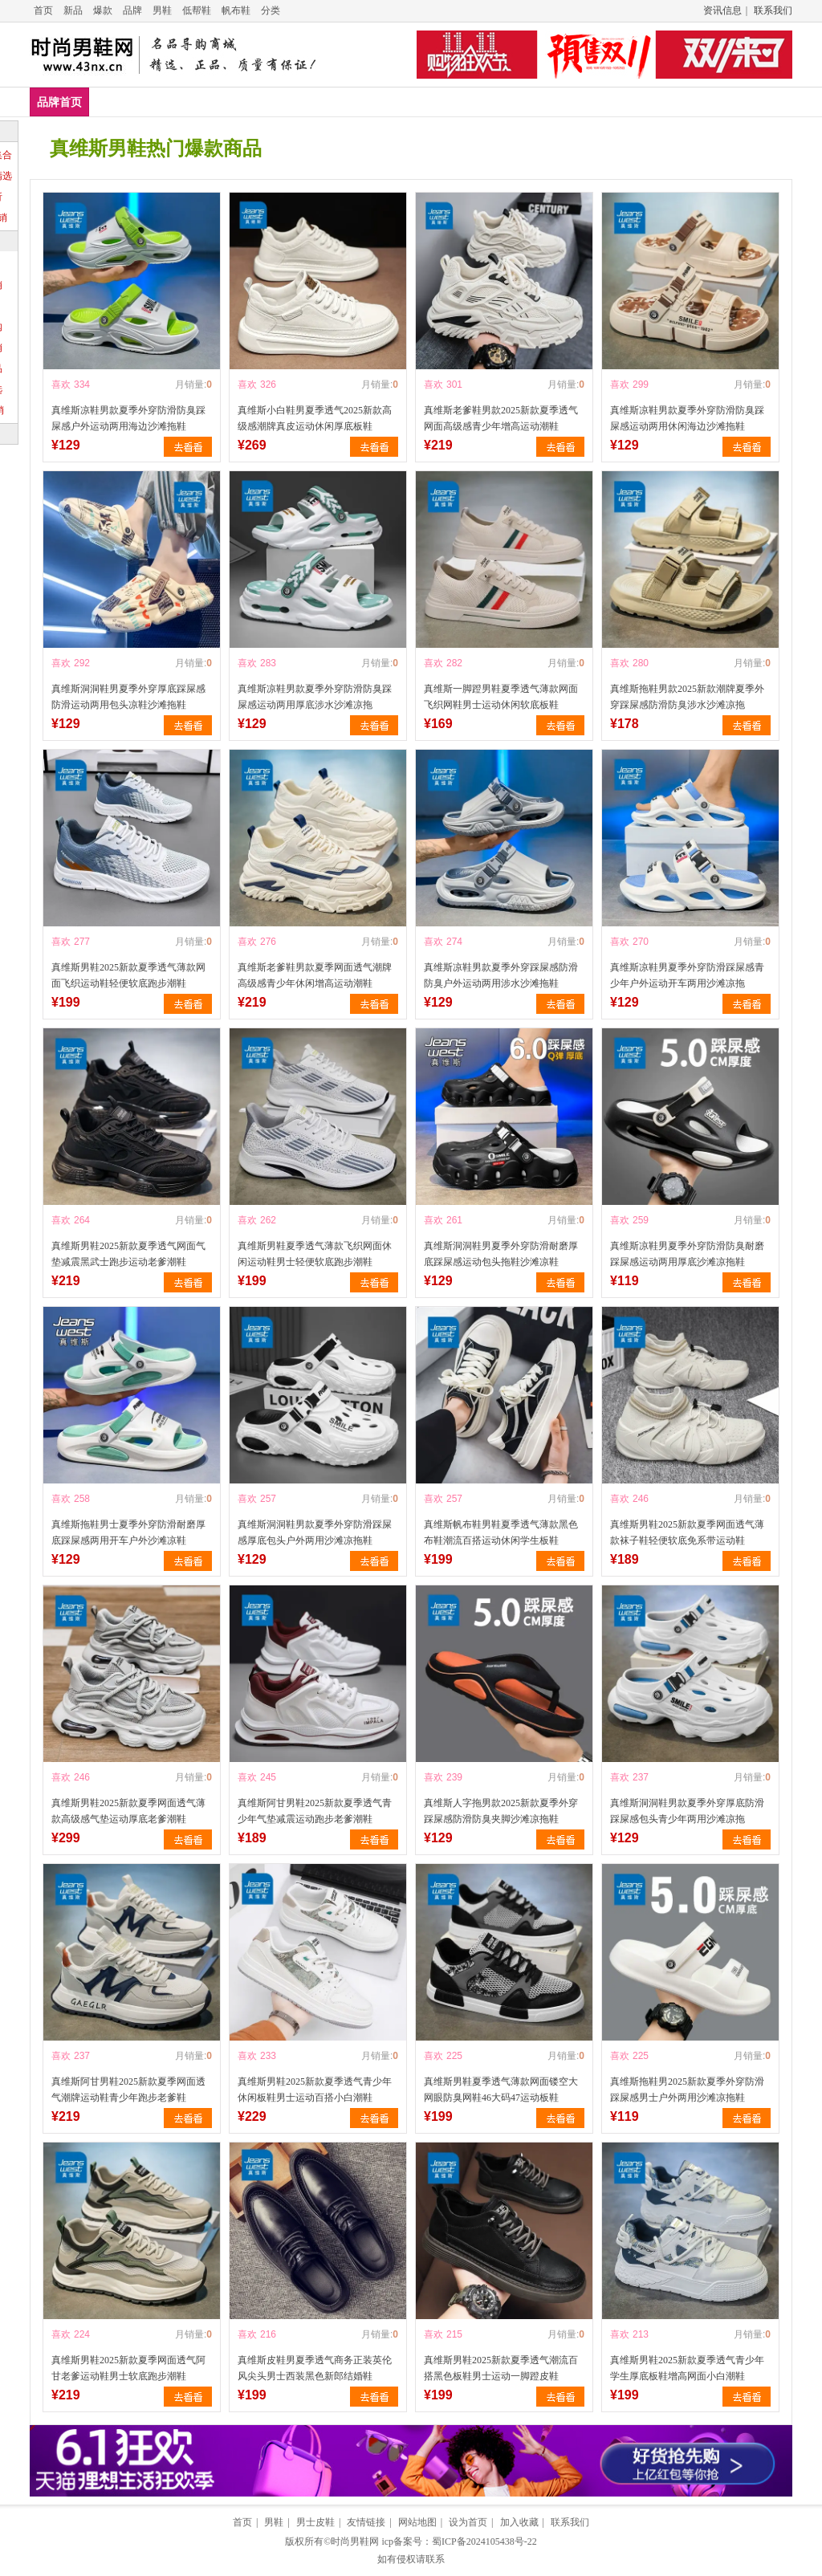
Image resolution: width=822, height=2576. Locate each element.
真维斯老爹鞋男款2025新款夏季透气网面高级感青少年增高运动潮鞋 (501, 418)
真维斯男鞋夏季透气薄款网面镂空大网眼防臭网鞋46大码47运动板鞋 (501, 2089)
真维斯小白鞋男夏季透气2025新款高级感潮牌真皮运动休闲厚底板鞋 (315, 418)
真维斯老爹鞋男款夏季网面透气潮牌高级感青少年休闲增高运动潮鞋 (315, 975)
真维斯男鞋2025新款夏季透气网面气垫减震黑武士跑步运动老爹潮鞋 (128, 1254)
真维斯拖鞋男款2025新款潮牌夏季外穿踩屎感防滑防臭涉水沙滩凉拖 (687, 696)
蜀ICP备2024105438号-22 (484, 2541)
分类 (270, 10)
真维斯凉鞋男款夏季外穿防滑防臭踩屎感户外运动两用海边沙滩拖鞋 (128, 418)
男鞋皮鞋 (285, 102)
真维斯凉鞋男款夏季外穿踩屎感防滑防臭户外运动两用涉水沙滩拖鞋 (501, 975)
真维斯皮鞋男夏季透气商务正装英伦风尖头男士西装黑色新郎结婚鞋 (315, 2368)
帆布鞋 (236, 10)
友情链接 (366, 2522)
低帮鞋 (196, 10)
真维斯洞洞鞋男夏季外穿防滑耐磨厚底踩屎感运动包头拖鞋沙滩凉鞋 (501, 1254)
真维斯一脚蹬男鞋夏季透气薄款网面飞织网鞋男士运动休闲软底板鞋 (501, 696)
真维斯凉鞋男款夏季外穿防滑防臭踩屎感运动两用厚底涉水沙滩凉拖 (315, 696)
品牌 (132, 10)
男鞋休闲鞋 (129, 102)
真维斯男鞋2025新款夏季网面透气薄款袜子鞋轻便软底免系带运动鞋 (687, 1532)
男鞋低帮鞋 (210, 102)
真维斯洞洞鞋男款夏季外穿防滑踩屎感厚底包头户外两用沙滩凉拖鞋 (315, 1532)
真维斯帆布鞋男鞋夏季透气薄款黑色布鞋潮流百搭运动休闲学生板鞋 (501, 1532)
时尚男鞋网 (355, 2541)
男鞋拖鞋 (355, 102)
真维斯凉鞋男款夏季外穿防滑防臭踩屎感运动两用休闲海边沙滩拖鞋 (687, 418)
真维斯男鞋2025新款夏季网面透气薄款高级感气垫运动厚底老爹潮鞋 (128, 1811)
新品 (73, 10)
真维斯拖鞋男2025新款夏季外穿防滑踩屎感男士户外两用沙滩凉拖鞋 (687, 2089)
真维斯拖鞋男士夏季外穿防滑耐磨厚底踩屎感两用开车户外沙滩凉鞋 (128, 1532)
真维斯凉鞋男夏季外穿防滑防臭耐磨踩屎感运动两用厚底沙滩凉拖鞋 (687, 1254)
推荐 (767, 102)
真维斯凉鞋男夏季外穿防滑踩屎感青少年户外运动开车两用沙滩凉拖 (687, 975)
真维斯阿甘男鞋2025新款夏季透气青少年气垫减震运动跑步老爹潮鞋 (315, 1811)
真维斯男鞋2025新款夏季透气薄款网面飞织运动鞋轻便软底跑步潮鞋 (128, 975)
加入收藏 (519, 2522)
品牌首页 (59, 102)
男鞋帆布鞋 (501, 102)
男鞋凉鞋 (425, 102)
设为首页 (468, 2522)
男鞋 (162, 10)
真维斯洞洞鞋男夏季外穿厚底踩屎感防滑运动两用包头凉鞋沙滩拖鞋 (128, 696)
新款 (669, 102)
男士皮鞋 (315, 2522)
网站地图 (417, 2522)
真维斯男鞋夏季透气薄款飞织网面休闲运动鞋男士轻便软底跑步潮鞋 (315, 1254)
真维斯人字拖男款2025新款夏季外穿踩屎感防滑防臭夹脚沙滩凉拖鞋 (501, 1811)
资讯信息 (722, 10)
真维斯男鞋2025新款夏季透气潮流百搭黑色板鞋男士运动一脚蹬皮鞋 (501, 2368)
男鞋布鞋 (576, 102)
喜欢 (61, 384)
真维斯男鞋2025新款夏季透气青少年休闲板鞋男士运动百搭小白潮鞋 (315, 2089)
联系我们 (773, 10)
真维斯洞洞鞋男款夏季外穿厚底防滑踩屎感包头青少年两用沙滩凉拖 (687, 1811)
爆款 (102, 10)
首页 (43, 10)
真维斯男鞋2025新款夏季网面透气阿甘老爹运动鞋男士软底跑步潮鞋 (128, 2368)
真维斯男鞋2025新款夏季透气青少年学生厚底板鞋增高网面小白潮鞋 (687, 2368)
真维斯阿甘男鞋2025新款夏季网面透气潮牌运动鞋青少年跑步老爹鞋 (128, 2089)
